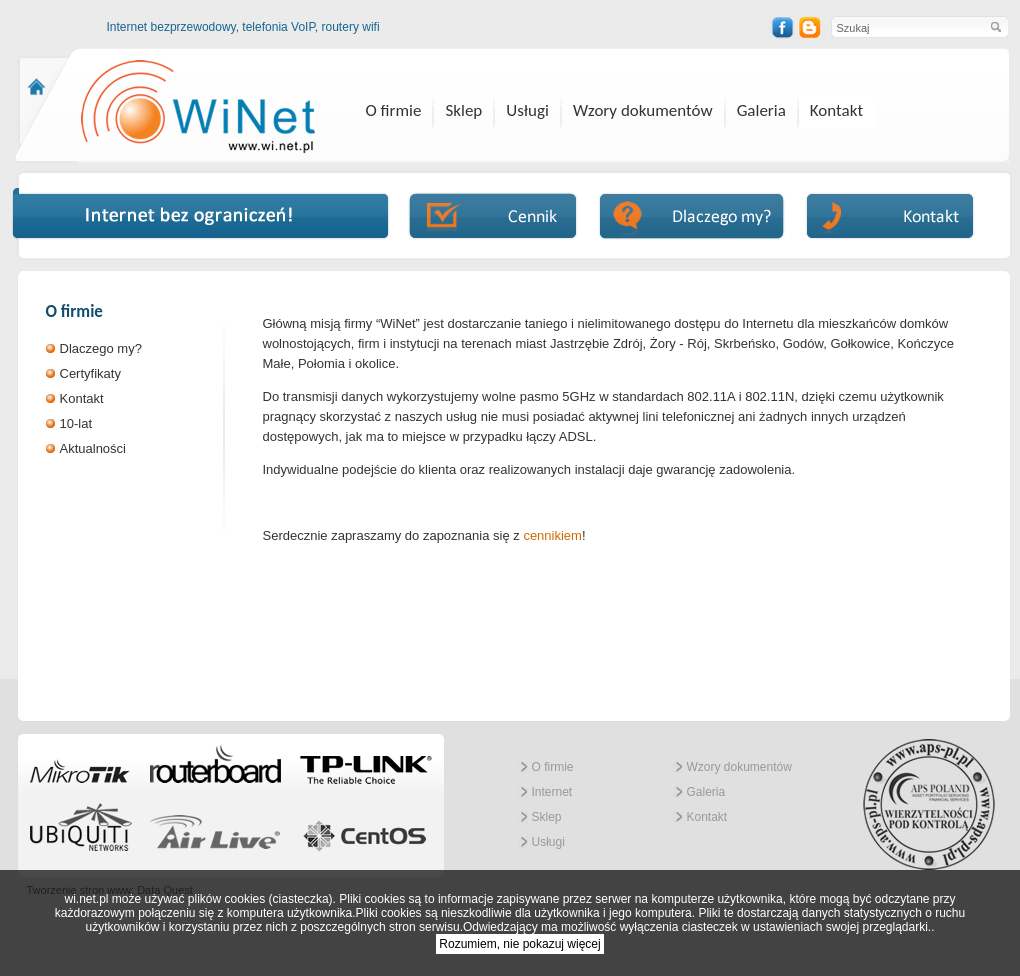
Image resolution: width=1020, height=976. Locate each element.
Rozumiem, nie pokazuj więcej (519, 944)
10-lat (76, 423)
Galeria (761, 110)
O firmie (394, 110)
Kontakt (836, 110)
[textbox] (909, 27)
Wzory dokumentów (643, 110)
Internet (552, 792)
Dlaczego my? (101, 348)
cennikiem (552, 535)
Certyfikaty (90, 373)
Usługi (527, 110)
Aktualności (93, 448)
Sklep (463, 110)
